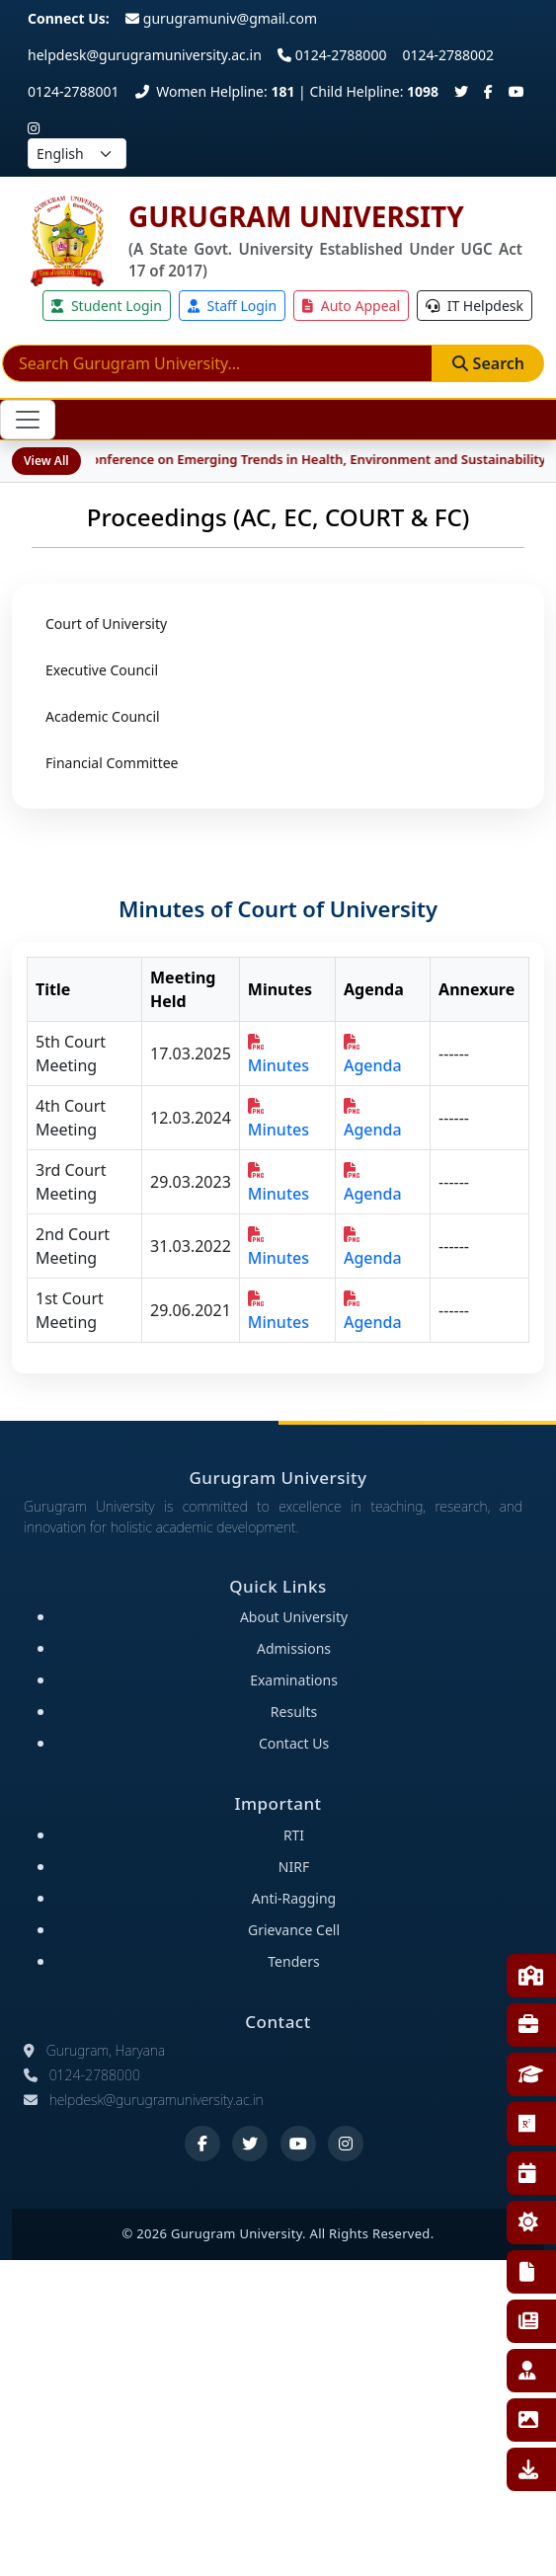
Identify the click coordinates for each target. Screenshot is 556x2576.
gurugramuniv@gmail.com (221, 18)
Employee (527, 2371)
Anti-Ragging (294, 1898)
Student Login (106, 305)
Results (294, 1711)
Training (528, 2025)
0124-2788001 (73, 91)
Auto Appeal (351, 305)
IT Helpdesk (474, 305)
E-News (528, 2321)
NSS (528, 2222)
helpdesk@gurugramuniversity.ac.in (145, 54)
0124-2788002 (448, 54)
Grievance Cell (294, 1929)
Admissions (294, 1648)
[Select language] (77, 153)
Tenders (293, 1961)
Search (488, 363)
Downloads (528, 2469)
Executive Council (101, 670)
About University (294, 1616)
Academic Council (102, 716)
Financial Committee (111, 762)
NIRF (293, 1866)
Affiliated (530, 2074)
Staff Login (232, 305)
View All (46, 460)
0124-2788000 (332, 54)
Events (527, 2173)
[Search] (217, 363)
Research (527, 2124)
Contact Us (294, 1743)
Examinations (294, 1680)
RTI (526, 2272)
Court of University (106, 623)
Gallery (528, 2420)
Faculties (530, 1976)
